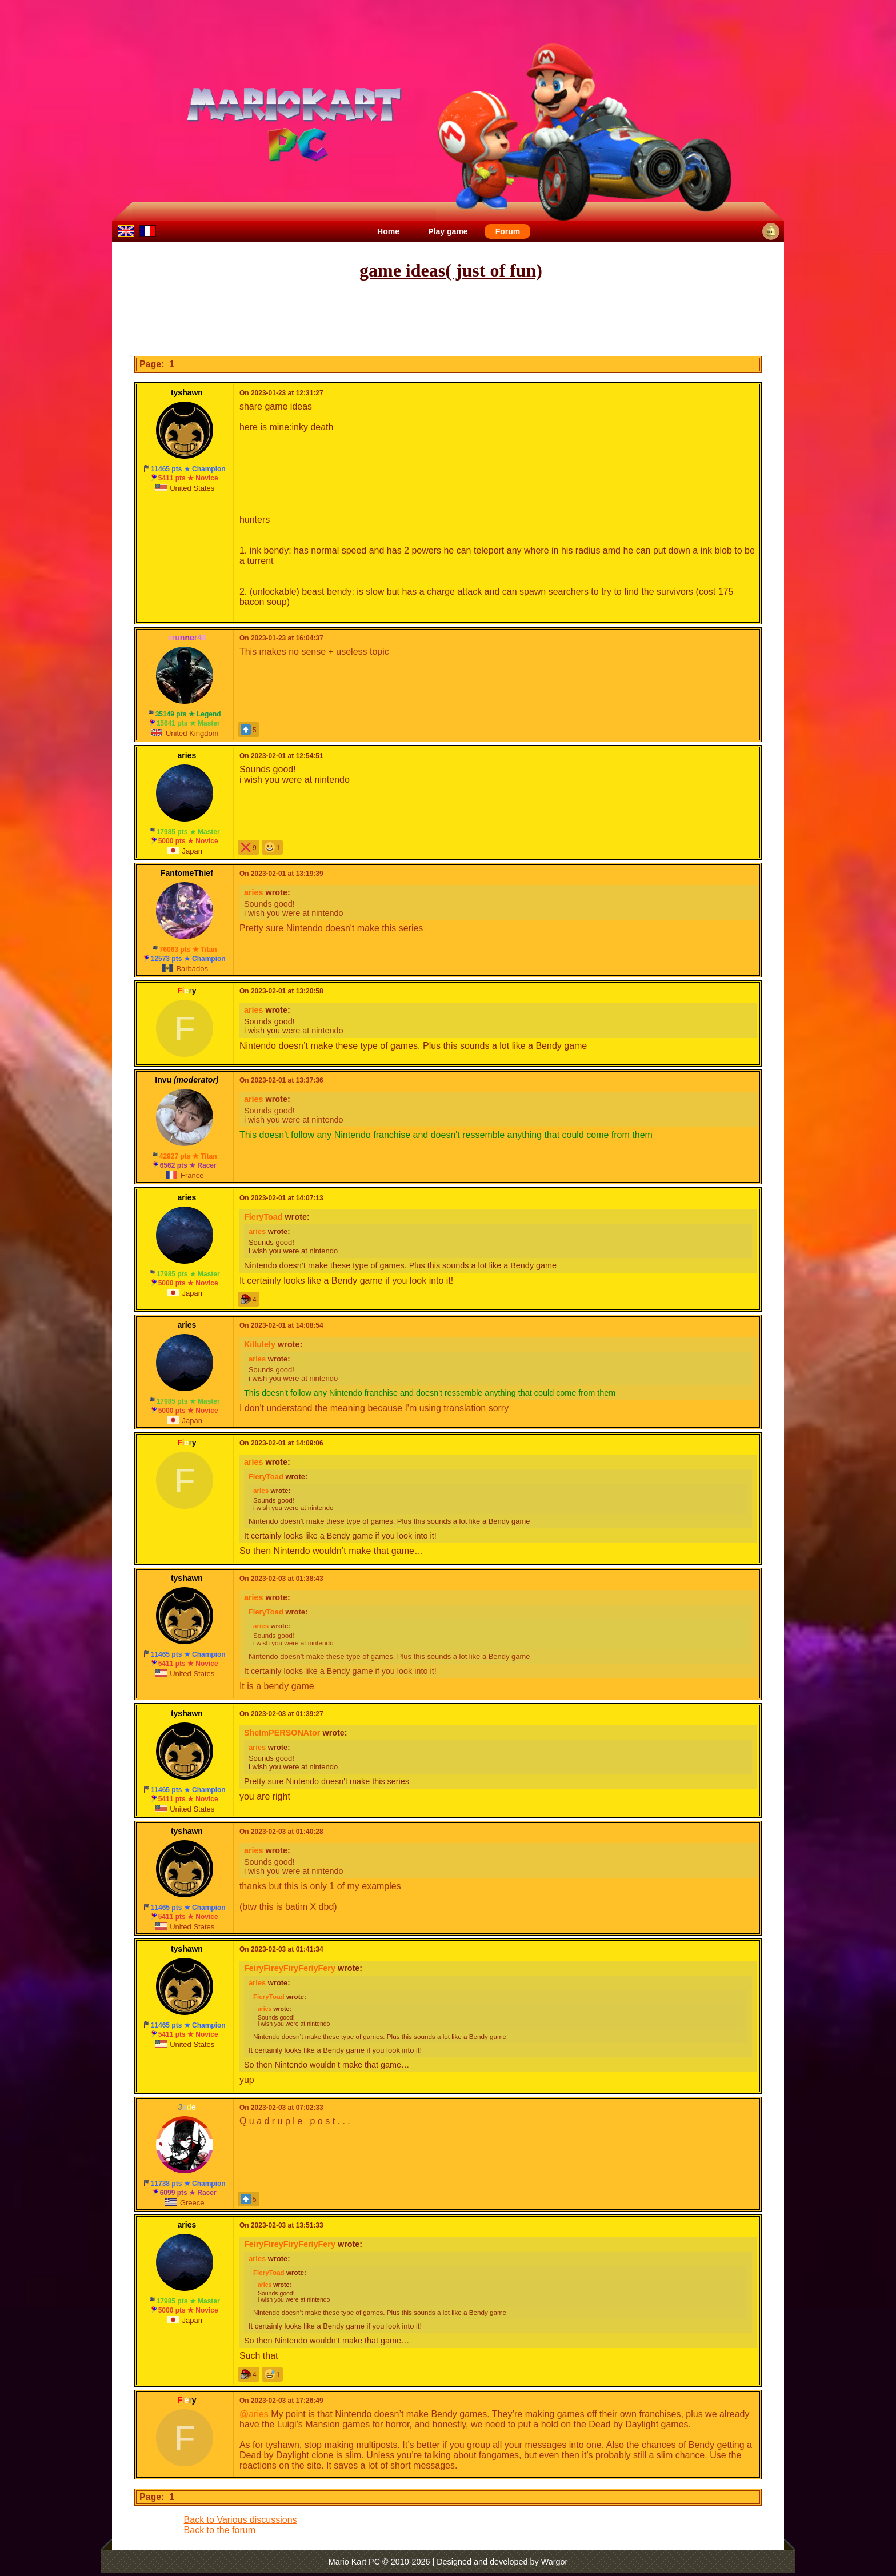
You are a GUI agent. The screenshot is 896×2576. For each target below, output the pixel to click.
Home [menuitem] (388, 231)
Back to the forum (219, 2530)
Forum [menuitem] (508, 231)
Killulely (259, 1344)
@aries (254, 2414)
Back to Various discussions (240, 2520)
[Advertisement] (448, 318)
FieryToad (263, 1216)
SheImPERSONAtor (282, 1732)
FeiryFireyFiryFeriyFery (289, 1968)
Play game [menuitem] (447, 231)
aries (253, 892)
